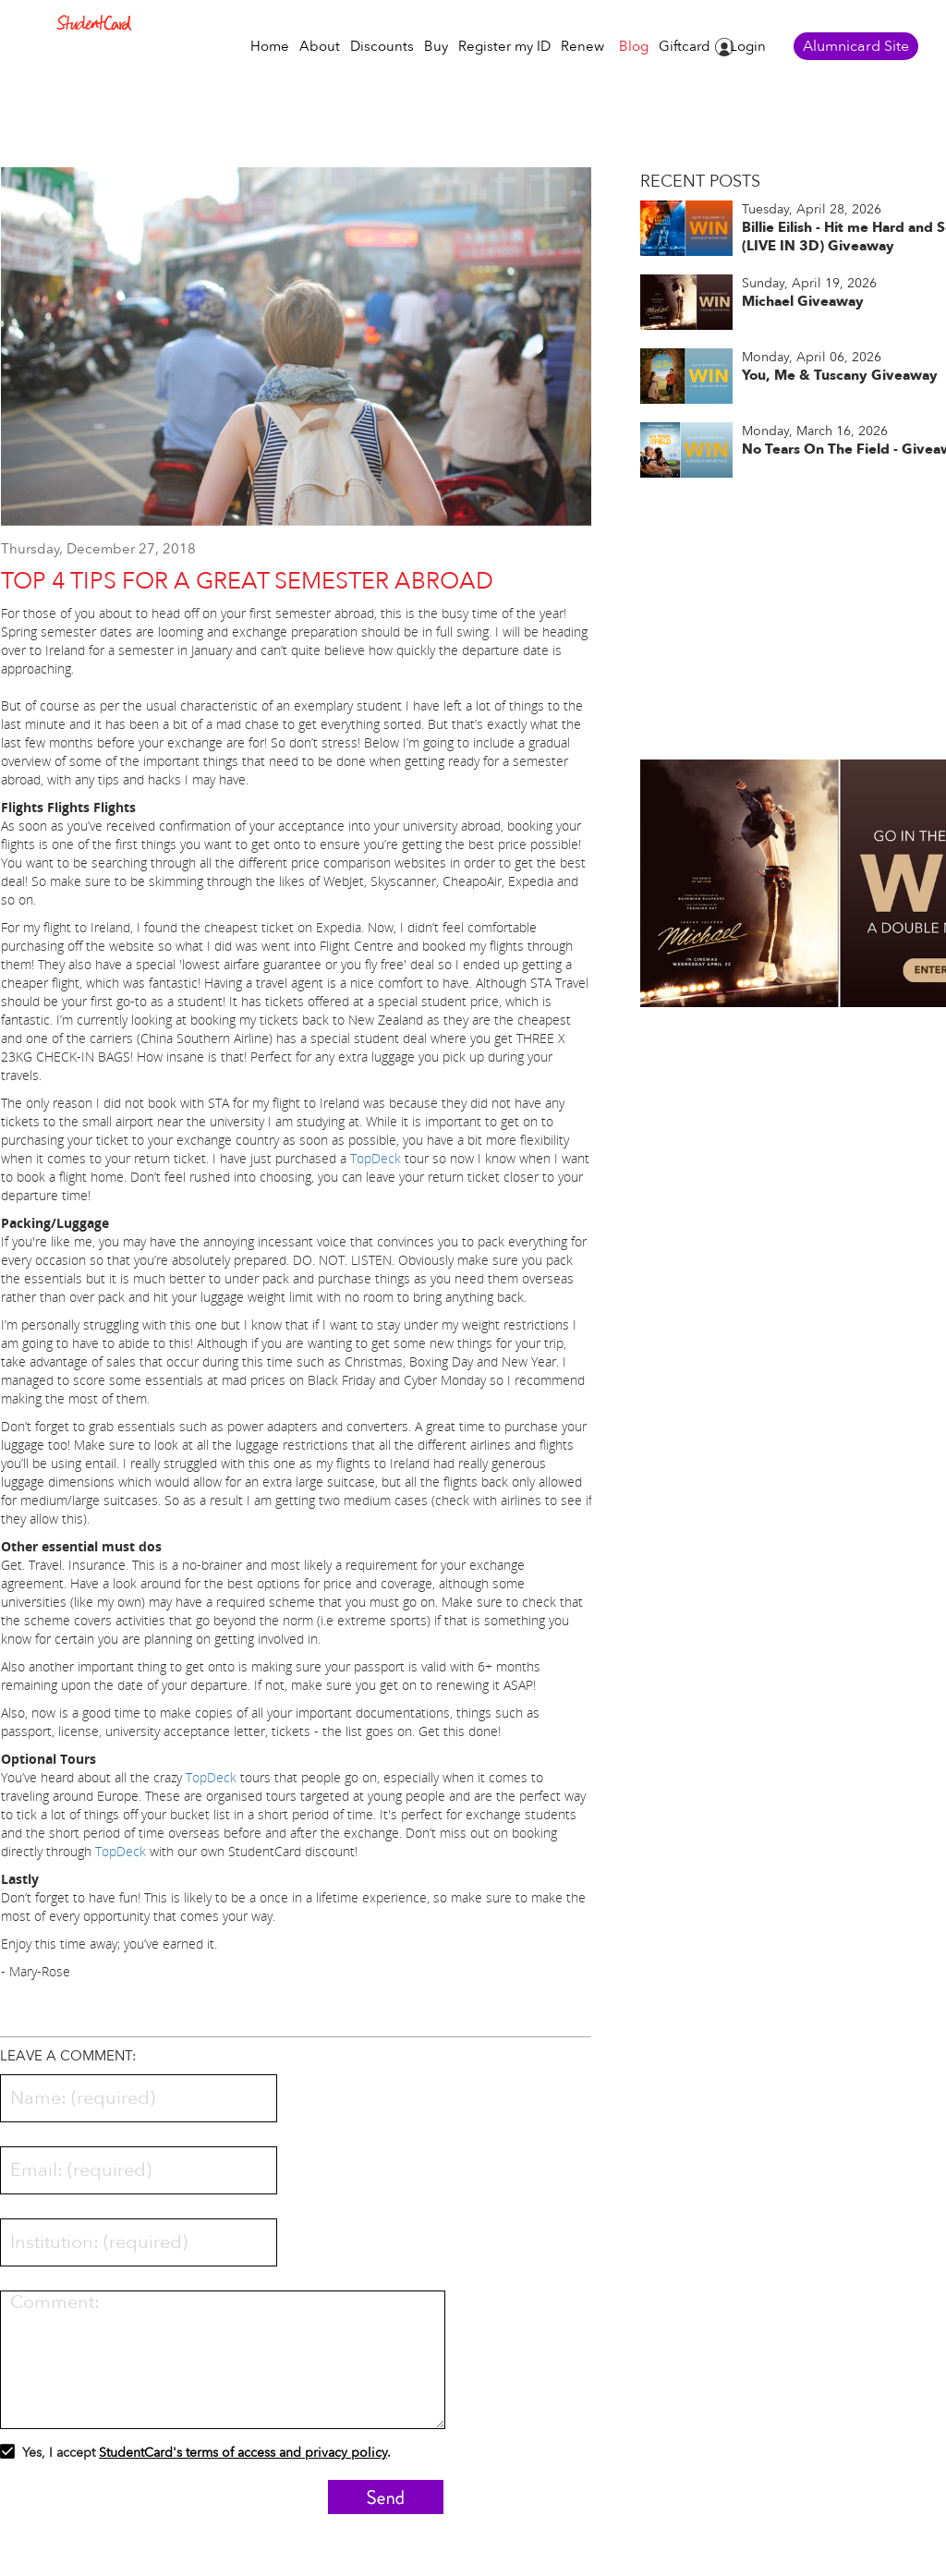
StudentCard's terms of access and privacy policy (243, 2452)
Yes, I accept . (195, 2455)
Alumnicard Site (856, 46)
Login (748, 46)
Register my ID (504, 46)
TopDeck (375, 1158)
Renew (582, 46)
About (319, 46)
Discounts (382, 46)
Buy (436, 46)
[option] (296, 355)
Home (269, 46)
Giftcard (684, 46)
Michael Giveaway (803, 301)
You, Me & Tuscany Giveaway (840, 375)
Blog (634, 46)
